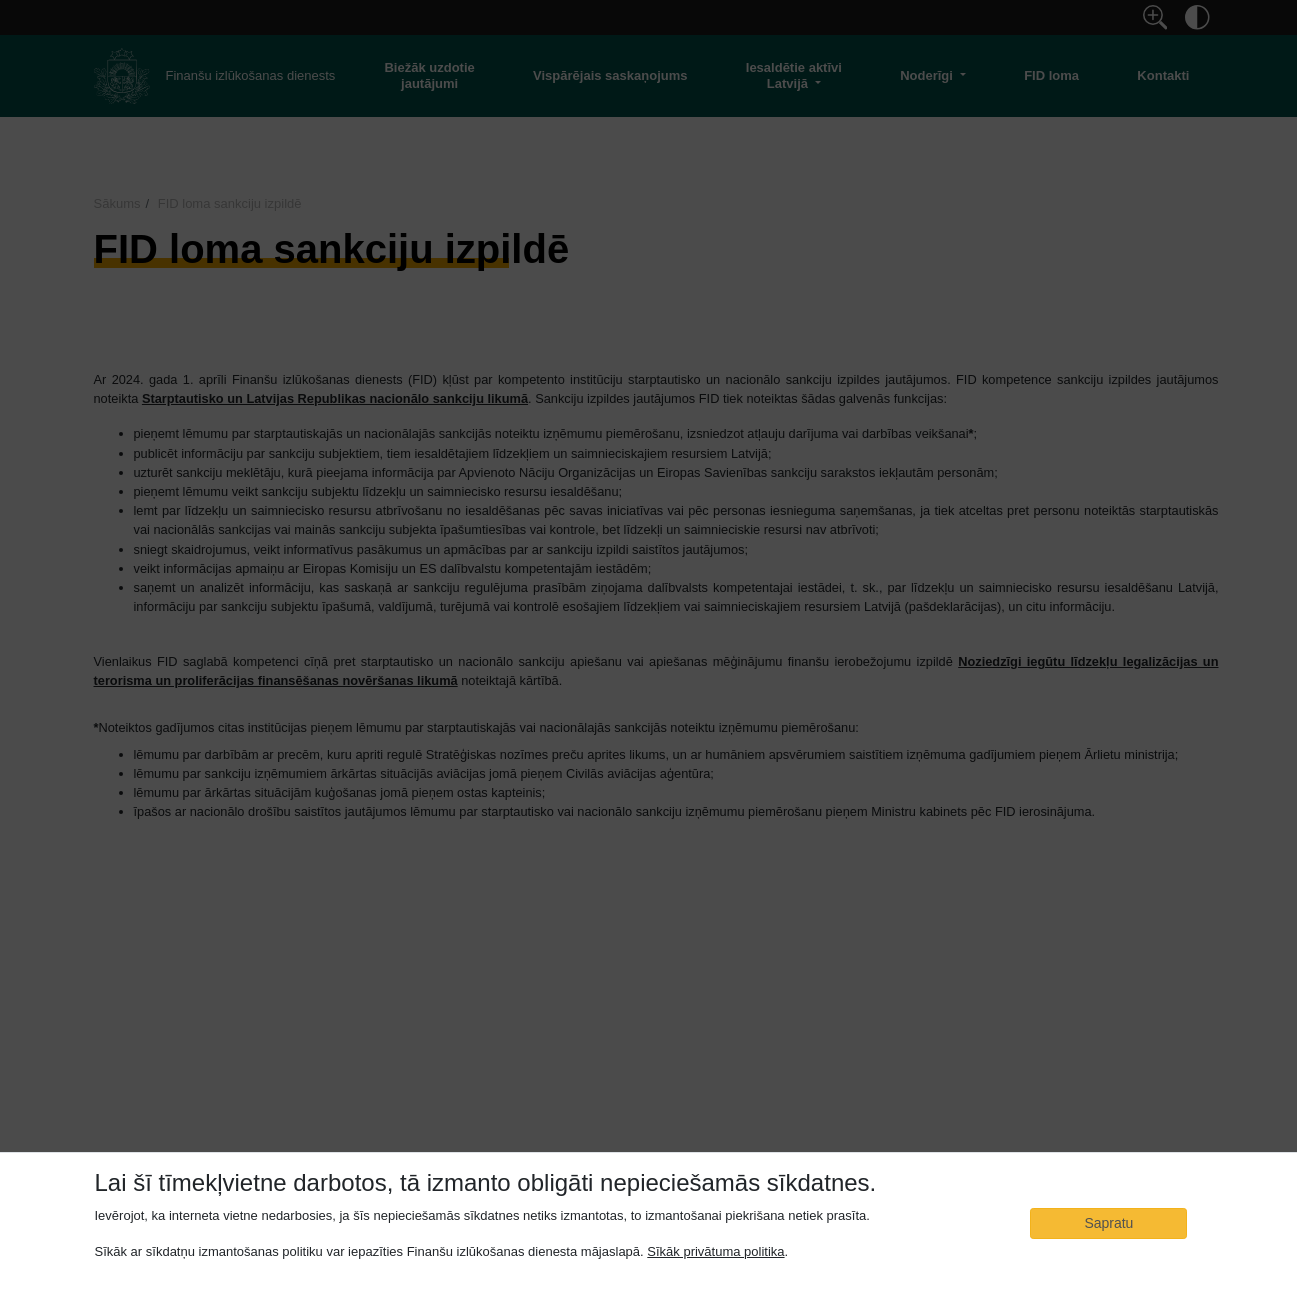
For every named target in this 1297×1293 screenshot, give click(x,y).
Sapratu (1108, 1223)
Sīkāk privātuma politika (715, 1251)
